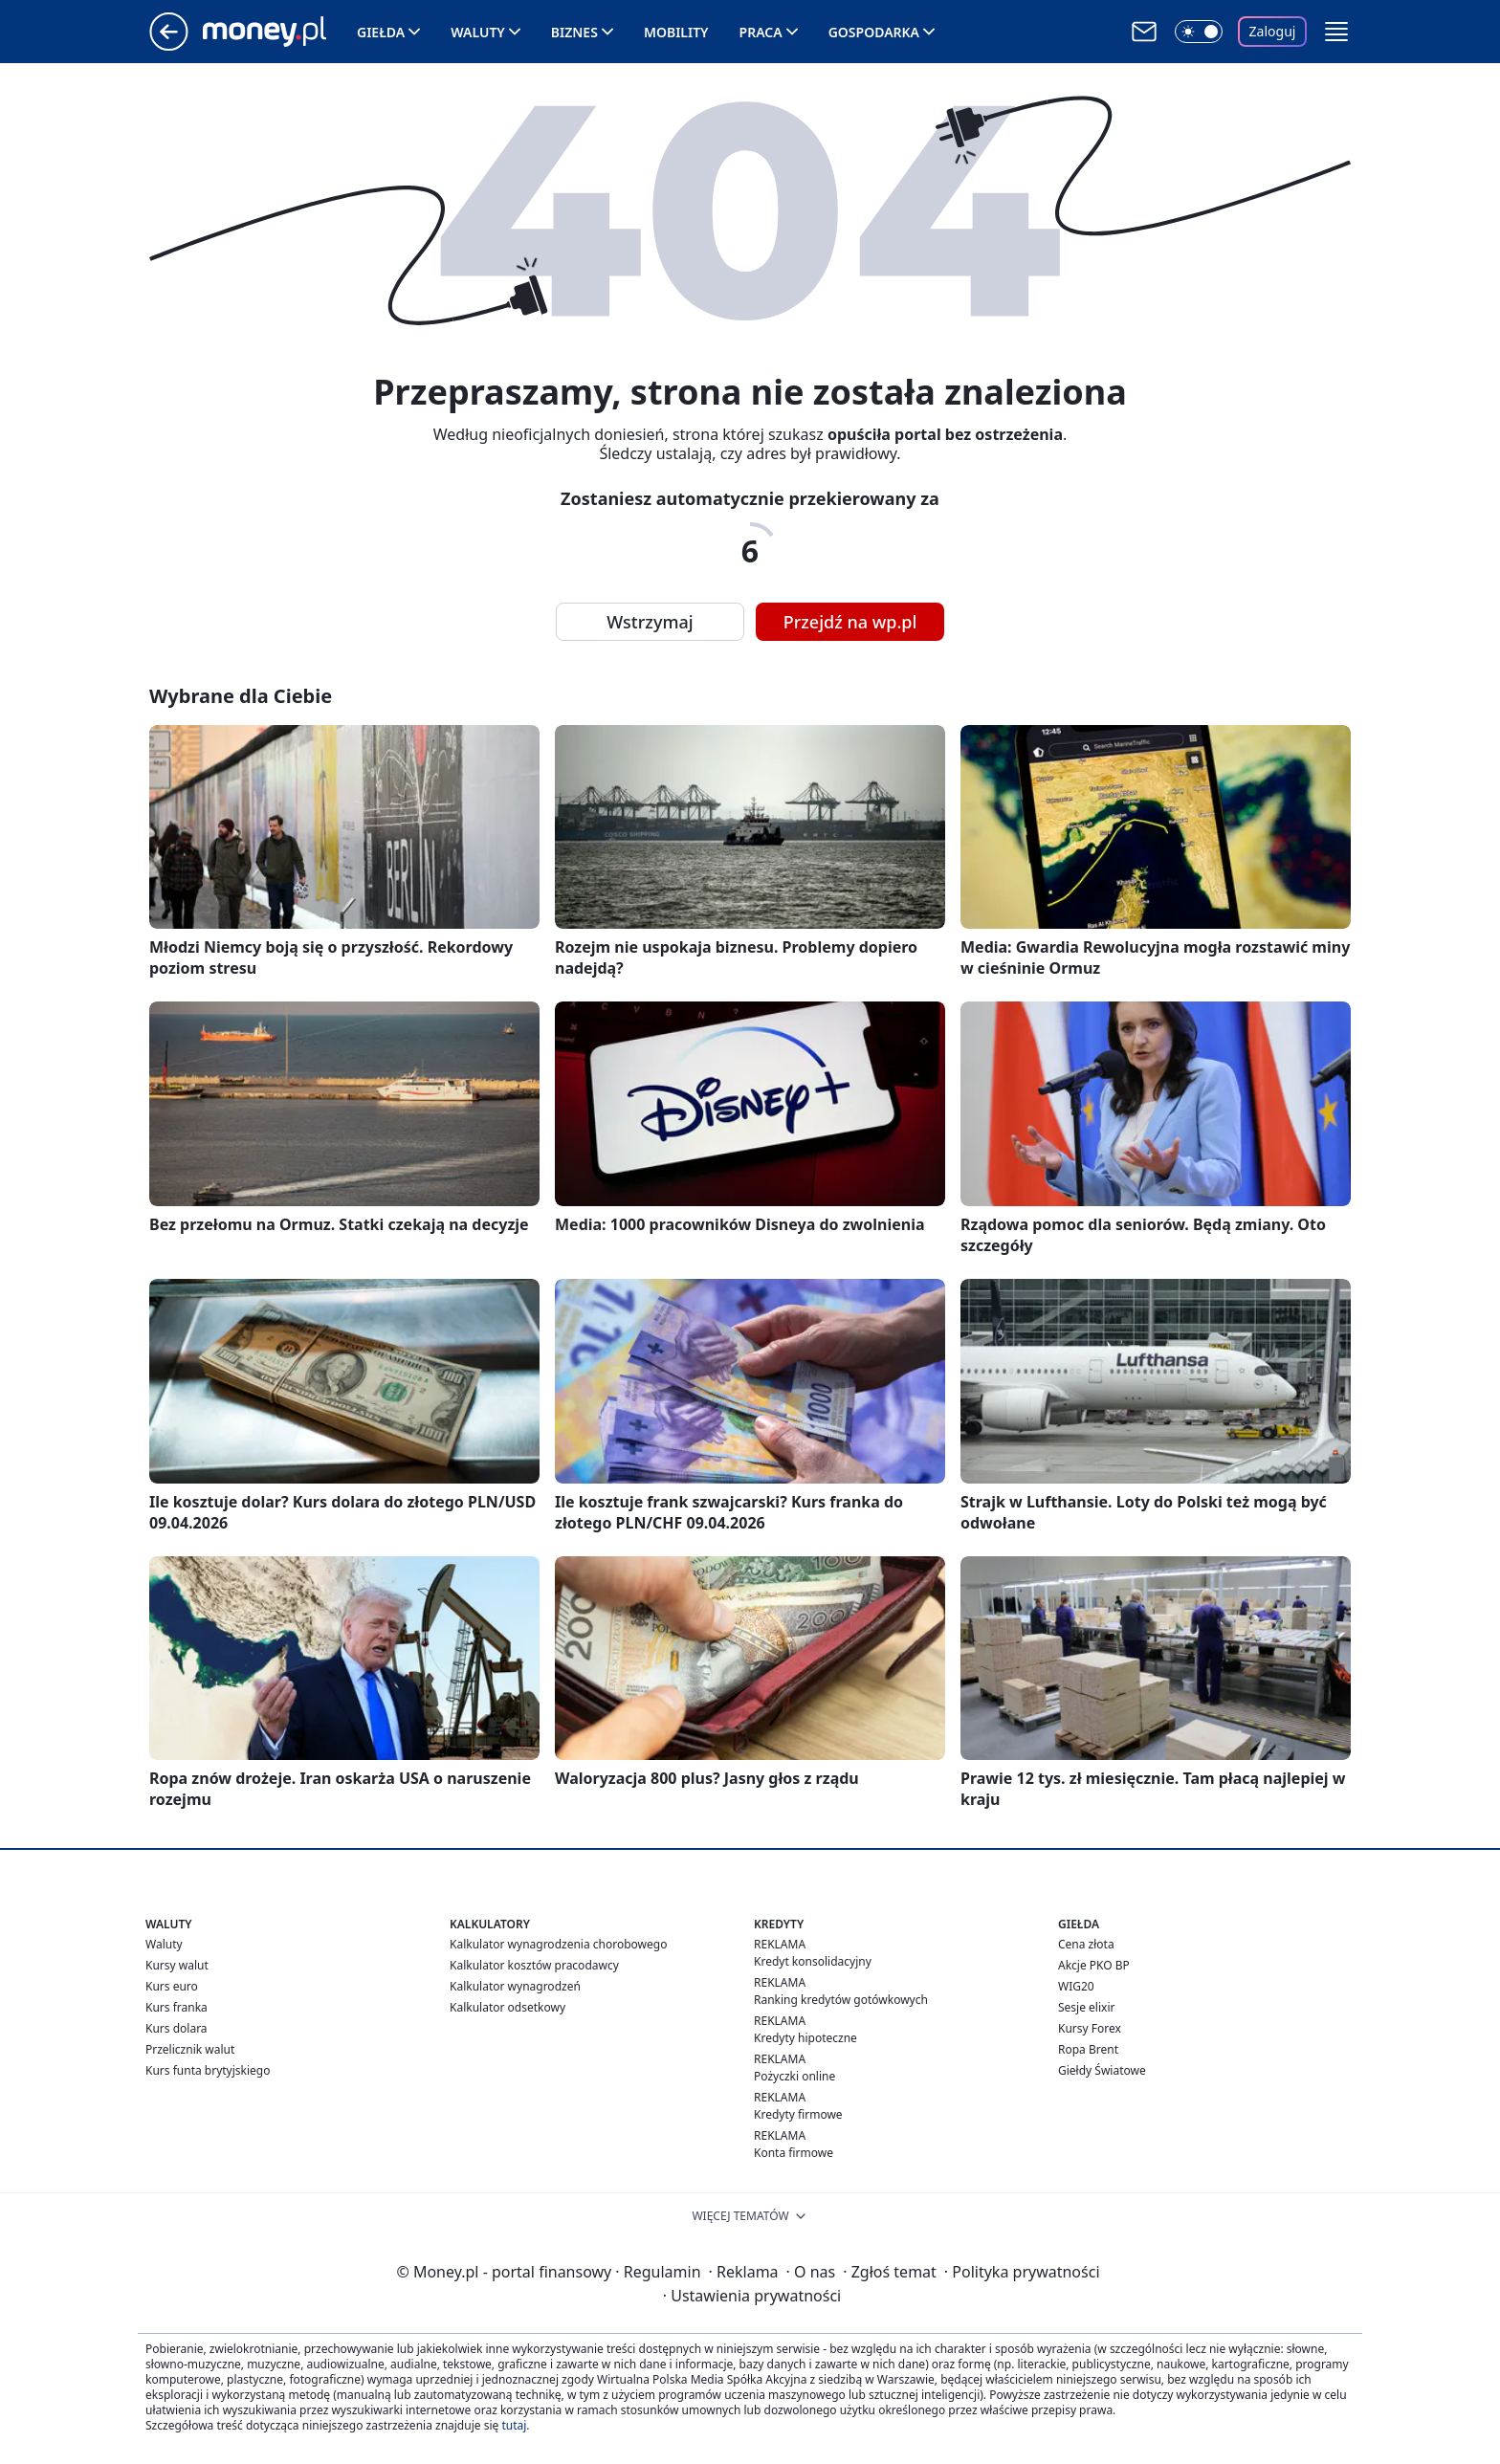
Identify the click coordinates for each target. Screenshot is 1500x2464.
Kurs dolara (176, 2028)
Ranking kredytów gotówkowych (841, 1999)
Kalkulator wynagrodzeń (515, 1986)
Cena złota (1086, 1944)
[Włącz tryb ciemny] (1199, 31)
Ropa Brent (1088, 2049)
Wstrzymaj (650, 621)
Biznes (574, 32)
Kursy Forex (1089, 2028)
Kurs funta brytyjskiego (207, 2070)
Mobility (676, 32)
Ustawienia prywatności (752, 2295)
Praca (761, 32)
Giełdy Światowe (1102, 2070)
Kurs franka (176, 2007)
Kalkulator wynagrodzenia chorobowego (558, 1944)
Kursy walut (177, 1965)
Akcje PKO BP (1094, 1965)
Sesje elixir (1086, 2007)
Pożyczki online (794, 2076)
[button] (1336, 31)
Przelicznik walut (189, 2049)
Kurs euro (171, 1986)
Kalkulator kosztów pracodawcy (534, 1965)
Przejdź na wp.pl (850, 621)
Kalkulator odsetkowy (507, 2007)
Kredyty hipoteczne (805, 2038)
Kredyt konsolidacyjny (812, 1961)
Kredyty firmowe (798, 2114)
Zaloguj (1272, 31)
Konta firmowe (793, 2153)
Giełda (381, 32)
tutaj (513, 2425)
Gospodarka (873, 32)
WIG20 (1076, 1986)
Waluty (478, 32)
